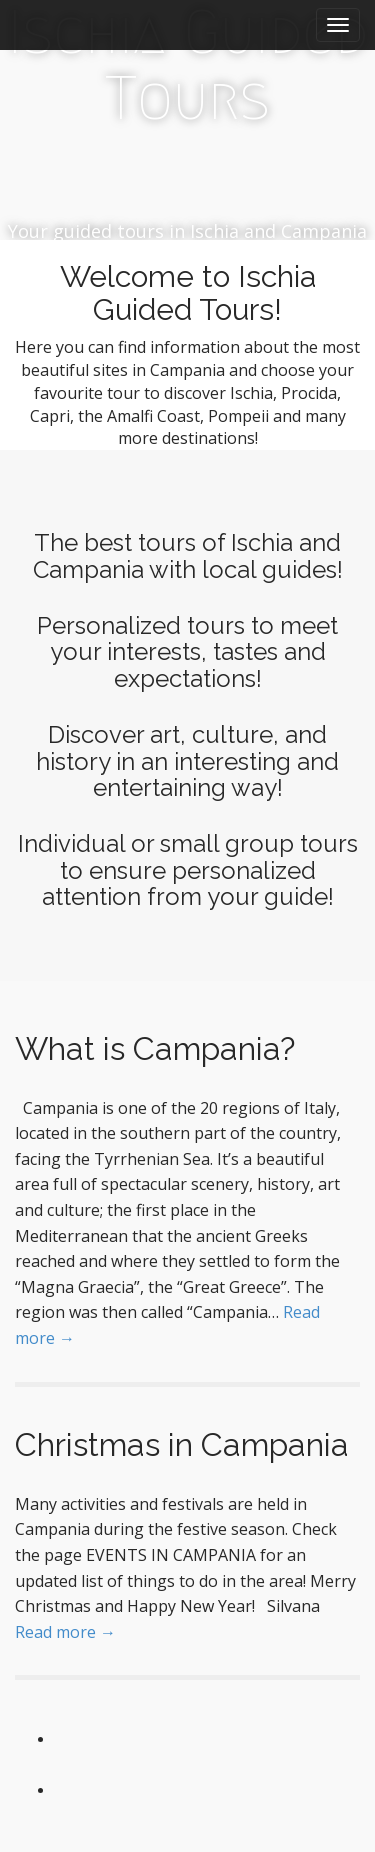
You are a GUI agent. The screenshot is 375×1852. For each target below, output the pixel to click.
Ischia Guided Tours (188, 65)
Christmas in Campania (182, 1444)
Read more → (65, 1632)
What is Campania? (155, 1048)
